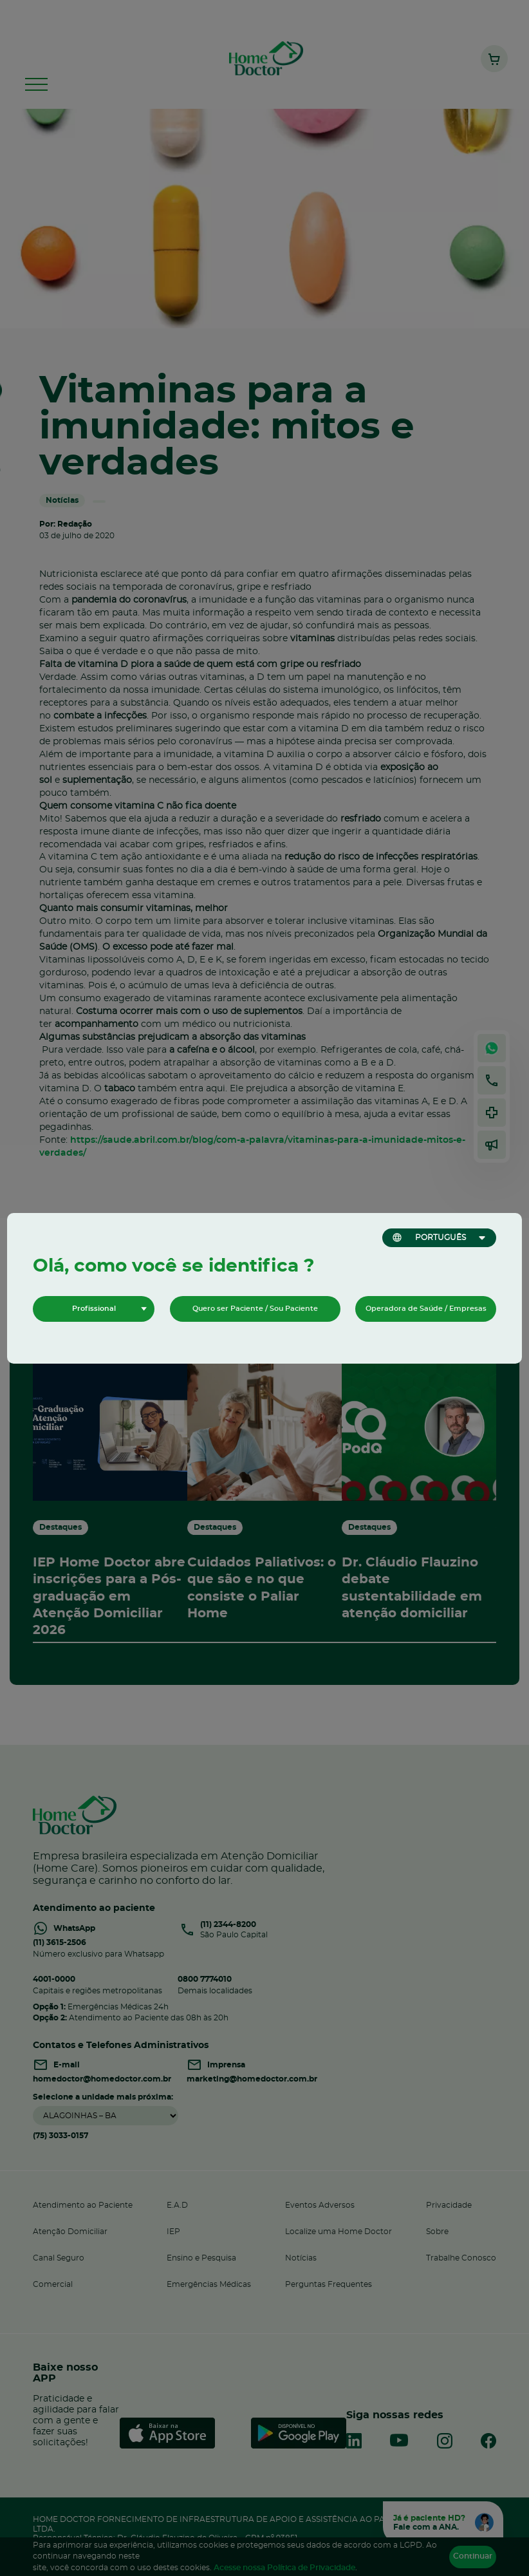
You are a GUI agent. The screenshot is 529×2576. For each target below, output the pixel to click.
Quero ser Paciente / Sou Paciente (255, 1308)
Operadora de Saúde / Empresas (426, 1308)
